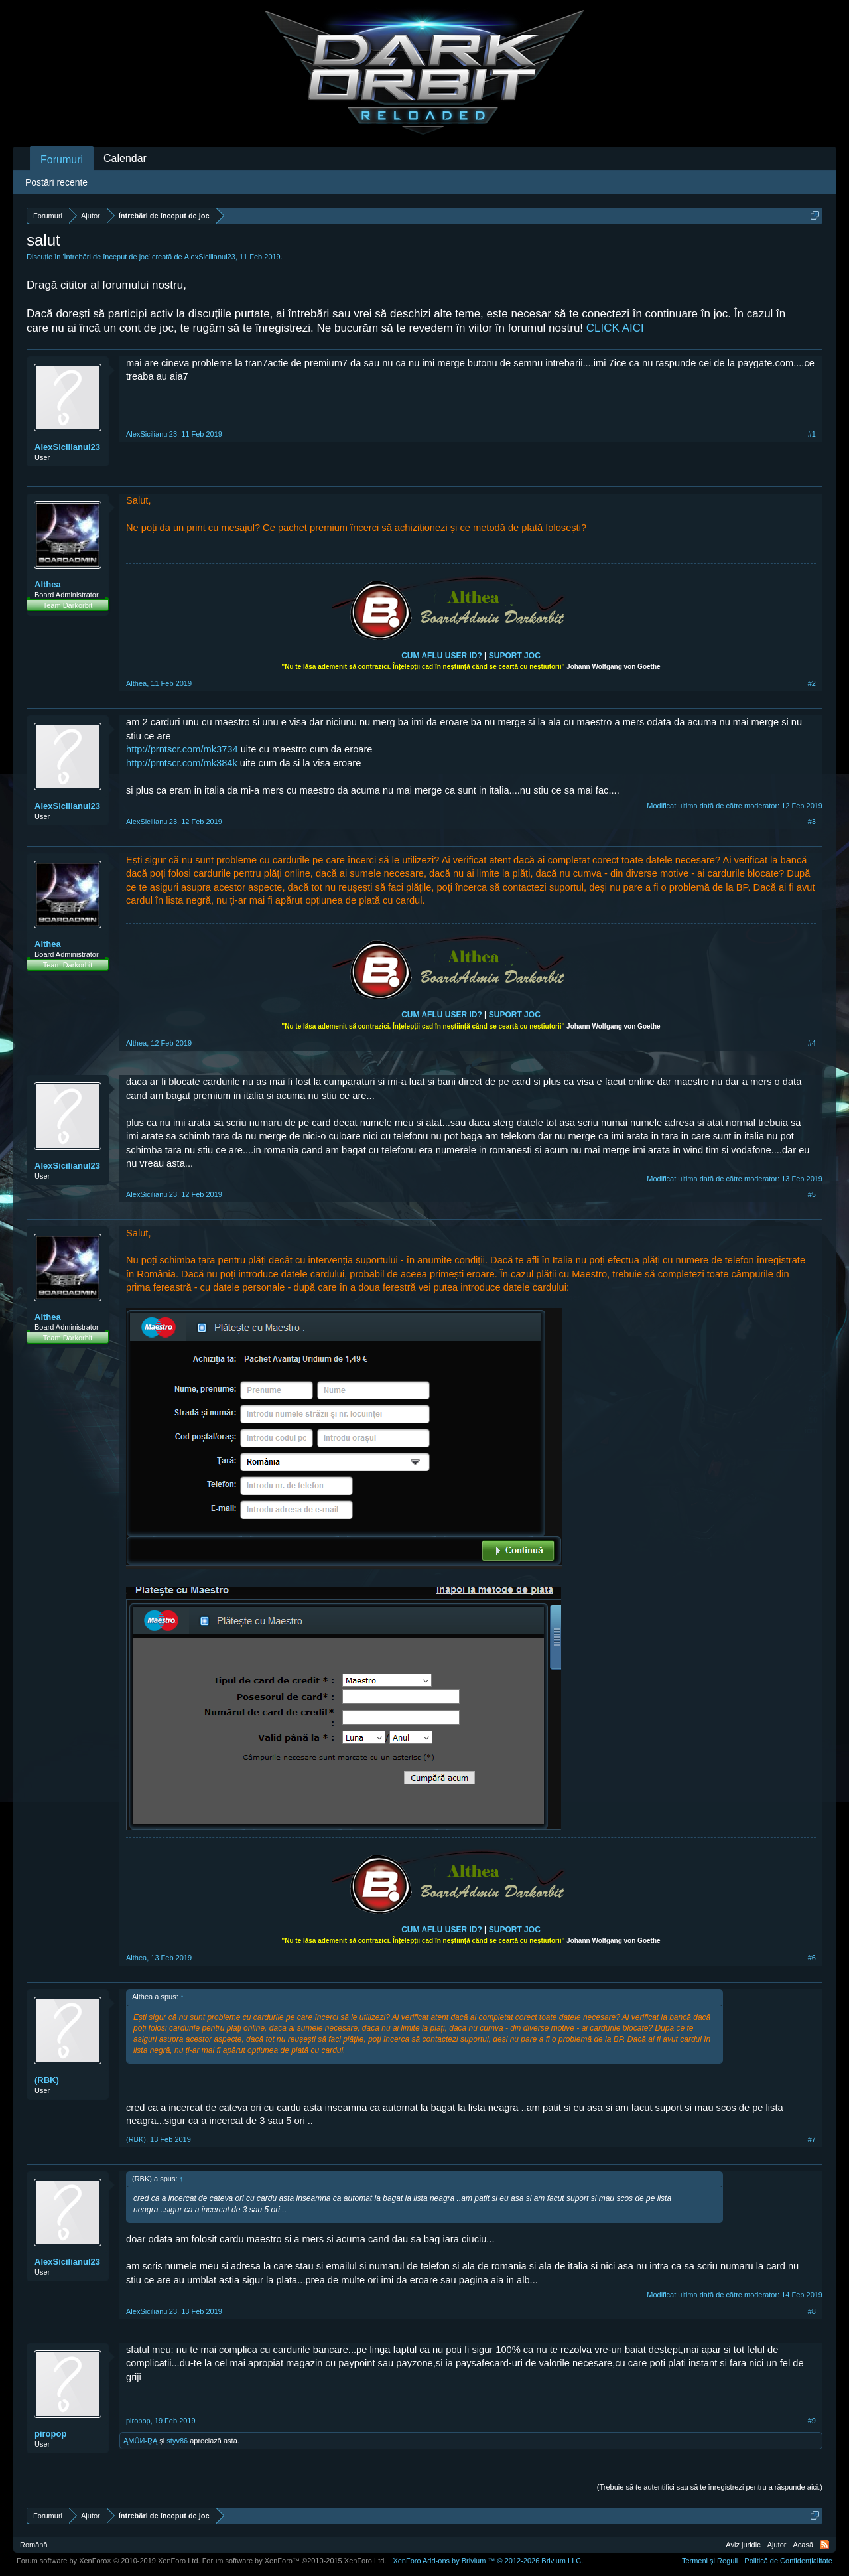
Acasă (803, 2545)
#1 (812, 434)
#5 (812, 1194)
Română (34, 2545)
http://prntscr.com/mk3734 (182, 749)
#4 (812, 1043)
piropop (50, 2434)
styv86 (177, 2441)
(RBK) (46, 2080)
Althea (47, 584)
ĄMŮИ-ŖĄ (140, 2441)
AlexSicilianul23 (209, 257)
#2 (812, 683)
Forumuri (61, 159)
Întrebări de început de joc (106, 257)
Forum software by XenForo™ (294, 2561)
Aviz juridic (743, 2545)
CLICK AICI (615, 328)
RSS (824, 2544)
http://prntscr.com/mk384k (181, 763)
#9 (812, 2421)
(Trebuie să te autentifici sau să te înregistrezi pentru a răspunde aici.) (709, 2487)
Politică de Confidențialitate (788, 2561)
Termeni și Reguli (710, 2561)
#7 (812, 2139)
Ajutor (777, 2545)
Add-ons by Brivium (488, 2561)
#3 (812, 821)
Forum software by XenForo (108, 2561)
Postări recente (56, 182)
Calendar (125, 158)
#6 (812, 1958)
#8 (812, 2311)
